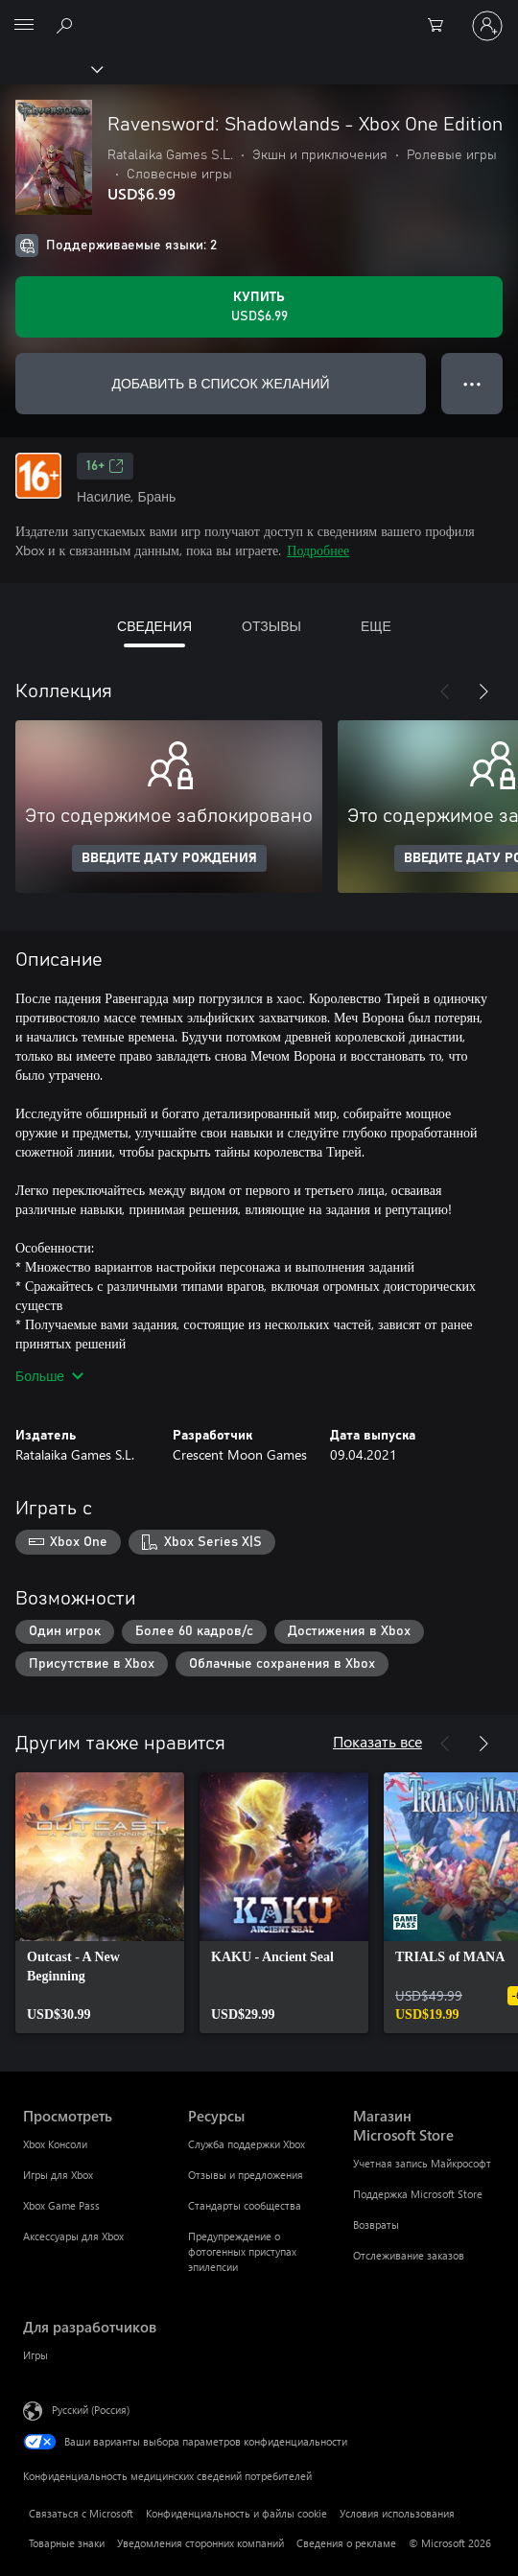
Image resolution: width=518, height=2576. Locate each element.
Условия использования (397, 2513)
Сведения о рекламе (346, 2543)
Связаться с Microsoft (81, 2513)
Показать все (377, 1741)
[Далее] (483, 691)
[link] (99, 1902)
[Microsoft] (258, 14)
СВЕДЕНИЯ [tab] (154, 626)
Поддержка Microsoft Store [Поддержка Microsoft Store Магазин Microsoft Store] (418, 2194)
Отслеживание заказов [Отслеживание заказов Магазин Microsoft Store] (408, 2255)
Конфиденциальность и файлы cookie (236, 2513)
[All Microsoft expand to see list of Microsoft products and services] (24, 26)
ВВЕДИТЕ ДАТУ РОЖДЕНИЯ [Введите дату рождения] (169, 858)
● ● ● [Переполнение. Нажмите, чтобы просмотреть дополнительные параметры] (472, 383)
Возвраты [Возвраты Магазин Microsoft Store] (376, 2224)
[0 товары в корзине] (441, 26)
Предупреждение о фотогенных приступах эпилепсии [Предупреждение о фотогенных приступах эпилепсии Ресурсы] (242, 2251)
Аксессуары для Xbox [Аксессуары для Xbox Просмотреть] (73, 2236)
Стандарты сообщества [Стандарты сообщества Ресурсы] (244, 2205)
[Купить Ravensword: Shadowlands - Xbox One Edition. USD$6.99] (259, 307)
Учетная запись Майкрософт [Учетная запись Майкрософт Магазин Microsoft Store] (422, 2163)
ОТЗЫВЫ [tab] (271, 626)
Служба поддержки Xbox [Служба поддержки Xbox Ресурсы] (246, 2144)
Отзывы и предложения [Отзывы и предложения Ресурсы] (245, 2174)
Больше (49, 1376)
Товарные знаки (67, 2543)
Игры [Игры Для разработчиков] (35, 2355)
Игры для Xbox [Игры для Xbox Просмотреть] (58, 2174)
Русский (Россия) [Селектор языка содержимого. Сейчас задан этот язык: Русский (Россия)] (91, 2409)
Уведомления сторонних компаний (200, 2543)
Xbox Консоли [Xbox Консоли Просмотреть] (55, 2144)
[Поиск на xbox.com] (67, 25)
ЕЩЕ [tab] (376, 626)
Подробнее (318, 550)
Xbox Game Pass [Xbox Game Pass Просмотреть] (61, 2205)
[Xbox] (50, 68)
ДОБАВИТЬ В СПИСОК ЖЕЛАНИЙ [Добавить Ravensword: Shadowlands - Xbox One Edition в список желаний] (220, 383)
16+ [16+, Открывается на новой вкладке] (105, 466)
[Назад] (445, 691)
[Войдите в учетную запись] (487, 26)
